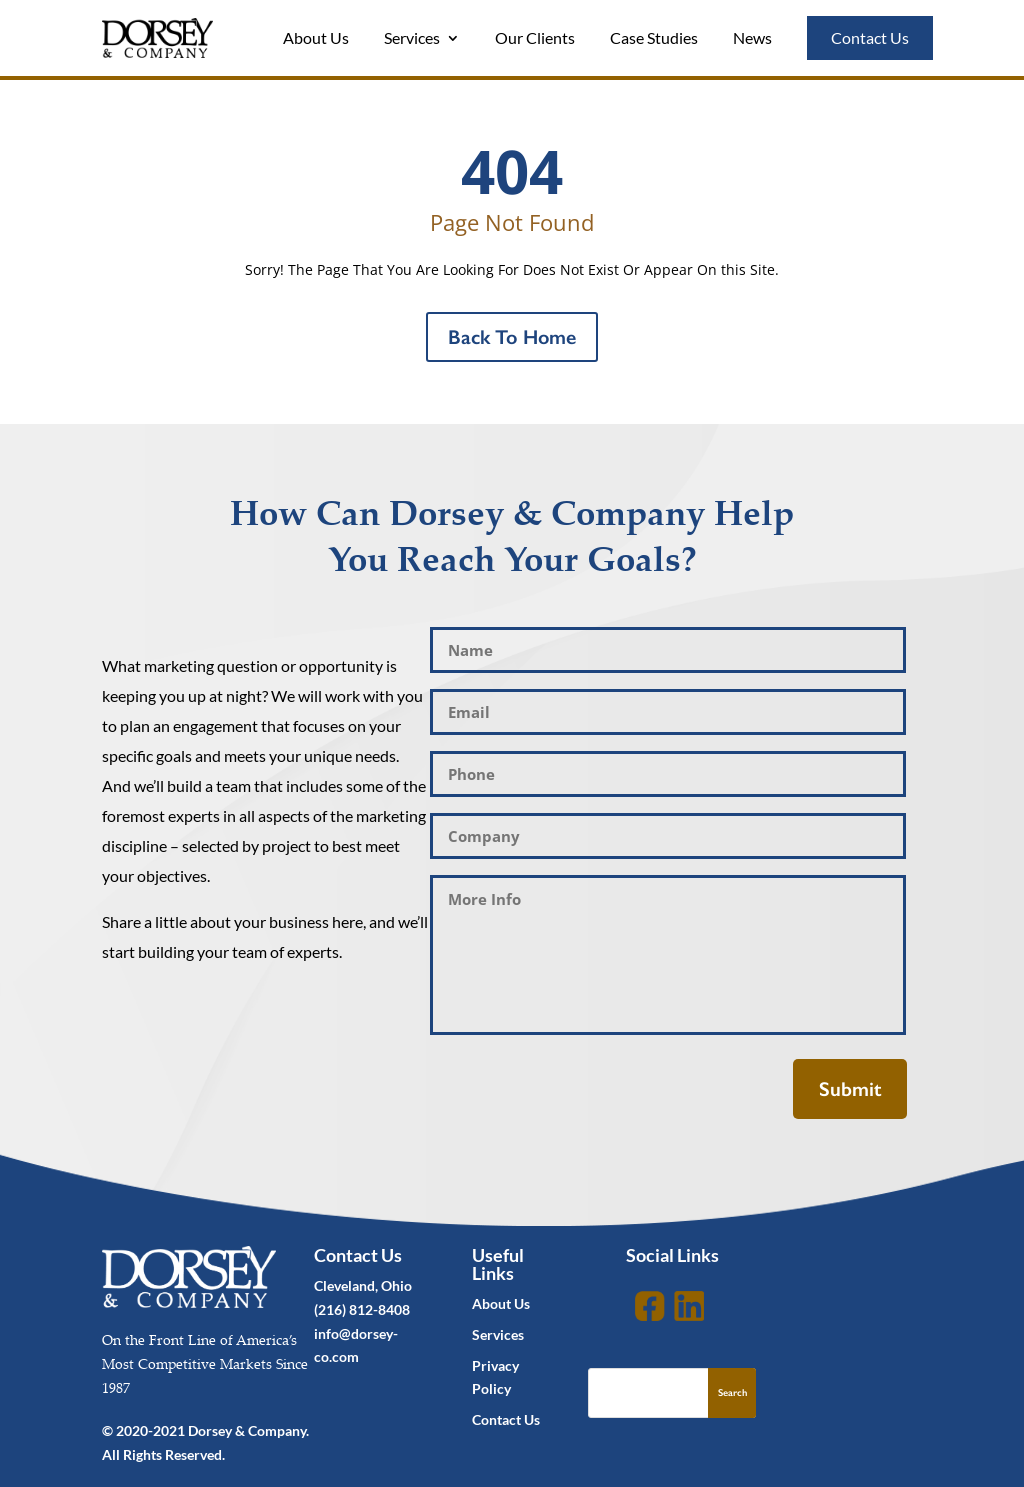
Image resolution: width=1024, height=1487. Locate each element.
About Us (316, 37)
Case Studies (654, 37)
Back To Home (512, 337)
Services (412, 37)
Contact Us (870, 37)
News (752, 37)
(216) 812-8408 (362, 1309)
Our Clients (535, 37)
